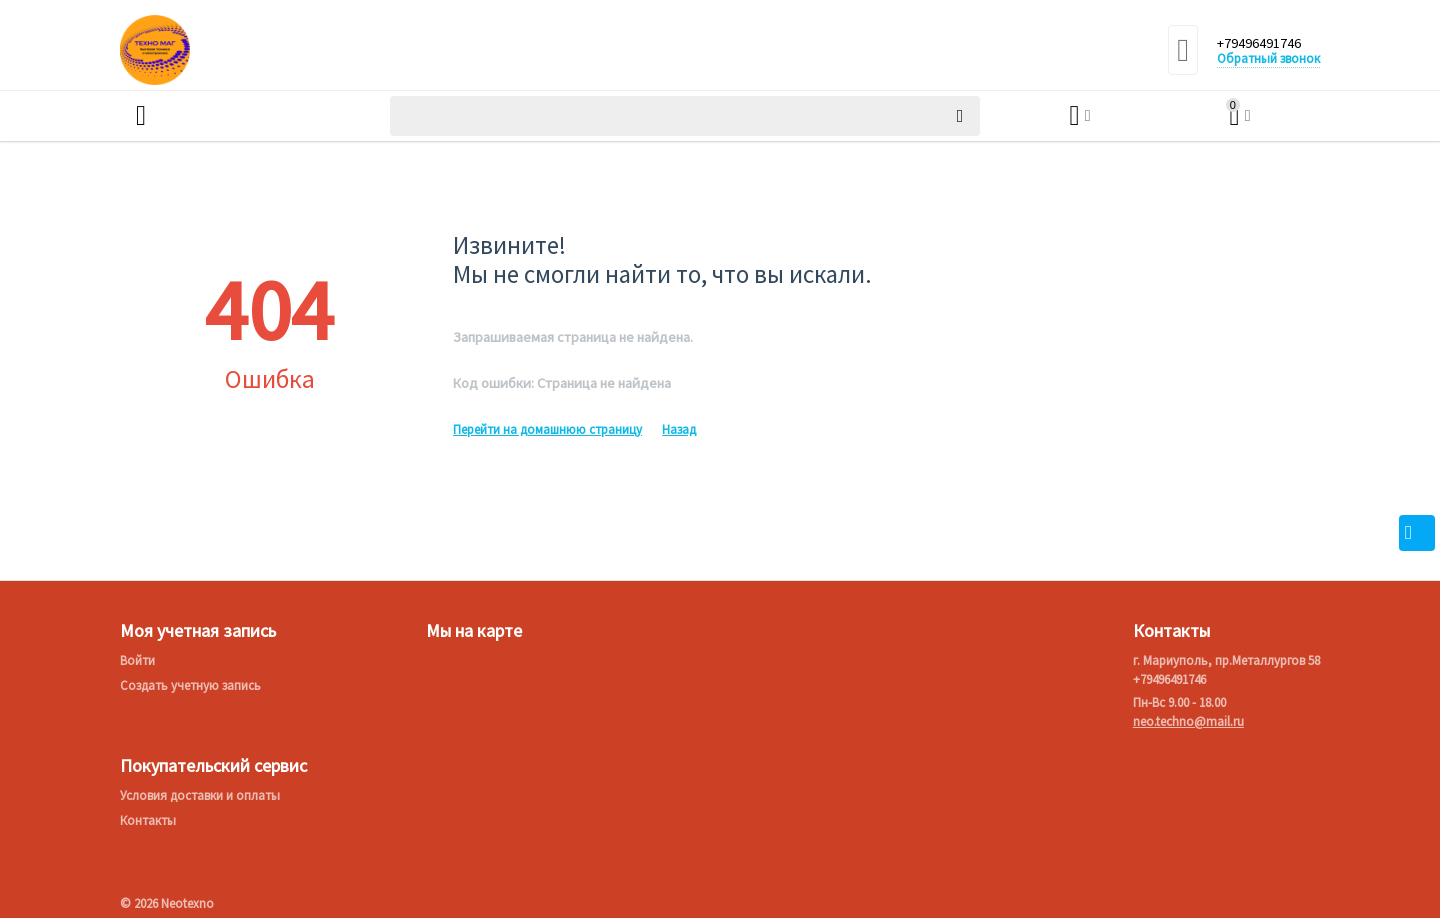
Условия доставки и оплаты (200, 795)
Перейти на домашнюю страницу (547, 429)
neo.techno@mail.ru (1188, 721)
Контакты (148, 820)
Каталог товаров (237, 116)
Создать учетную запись (190, 685)
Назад (679, 429)
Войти (137, 660)
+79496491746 (1265, 43)
